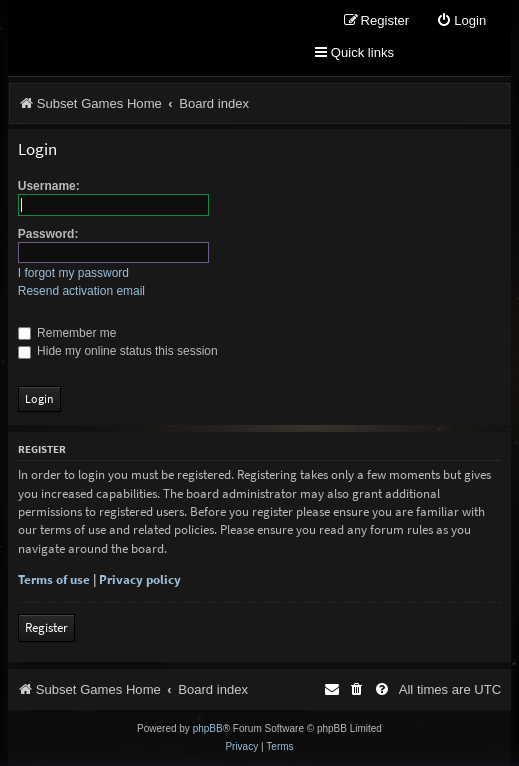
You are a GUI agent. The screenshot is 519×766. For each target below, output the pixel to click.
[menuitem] (461, 21)
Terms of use (54, 579)
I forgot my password (73, 273)
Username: (49, 186)
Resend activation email (81, 291)
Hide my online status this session (118, 351)
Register (46, 627)
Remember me (67, 333)
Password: (48, 234)
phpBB (208, 728)
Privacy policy (140, 579)
